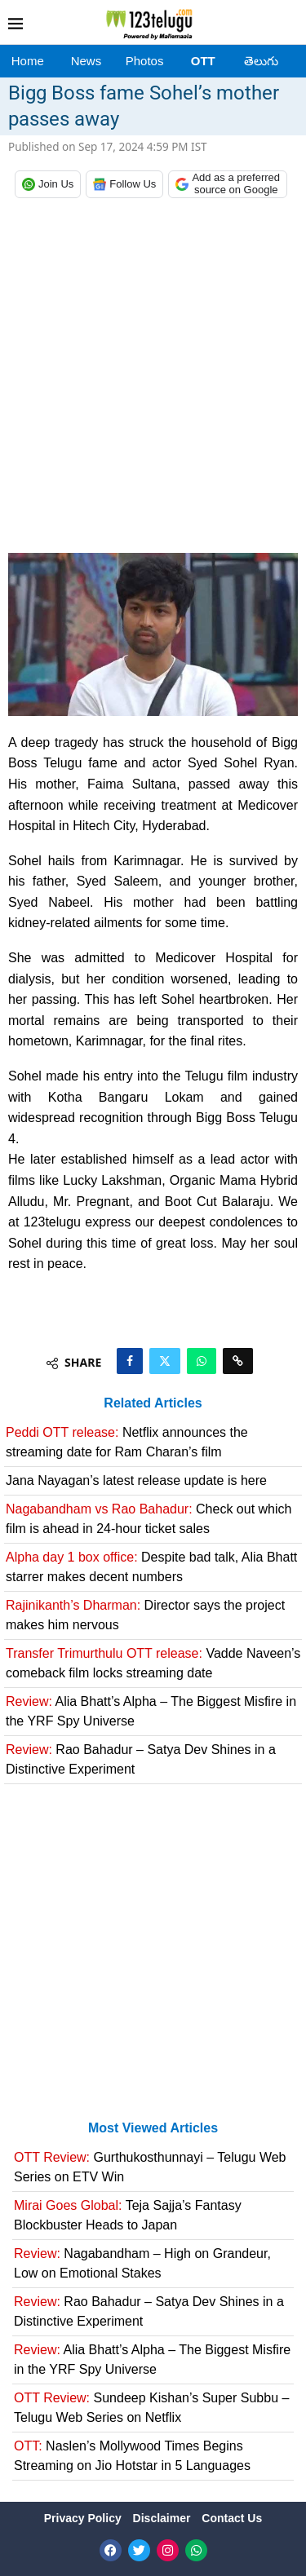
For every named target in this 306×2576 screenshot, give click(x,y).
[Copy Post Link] (238, 1361)
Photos (145, 61)
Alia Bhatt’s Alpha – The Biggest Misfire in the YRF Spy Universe (151, 1711)
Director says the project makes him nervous (145, 1615)
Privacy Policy (84, 2518)
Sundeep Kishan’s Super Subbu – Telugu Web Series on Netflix (151, 2407)
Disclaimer (163, 2518)
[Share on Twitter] (164, 1361)
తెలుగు (261, 61)
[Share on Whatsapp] (201, 1361)
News (86, 61)
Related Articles (153, 1403)
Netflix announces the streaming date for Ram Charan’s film (127, 1442)
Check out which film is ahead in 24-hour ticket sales (148, 1518)
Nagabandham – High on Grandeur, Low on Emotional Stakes (142, 2263)
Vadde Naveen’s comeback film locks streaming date (153, 1663)
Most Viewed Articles (153, 2128)
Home (27, 61)
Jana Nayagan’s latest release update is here (136, 1480)
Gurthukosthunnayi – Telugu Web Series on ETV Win (150, 2167)
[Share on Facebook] (130, 1361)
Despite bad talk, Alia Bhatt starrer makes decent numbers (151, 1567)
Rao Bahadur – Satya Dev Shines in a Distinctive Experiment (141, 1759)
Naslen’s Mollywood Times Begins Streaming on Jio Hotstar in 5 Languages (132, 2455)
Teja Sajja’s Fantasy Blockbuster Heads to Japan (128, 2215)
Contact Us (232, 2518)
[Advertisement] (153, 379)
